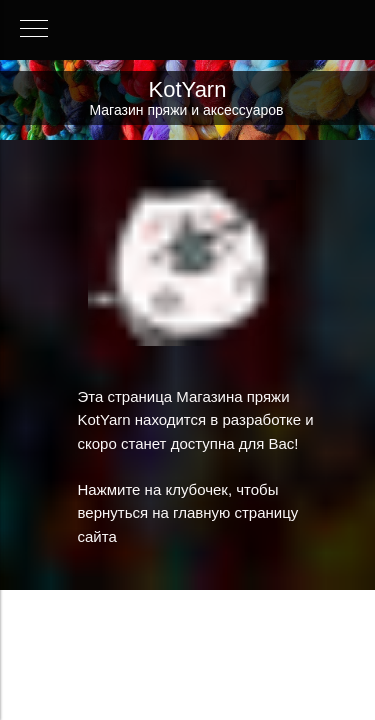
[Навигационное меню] (34, 30)
